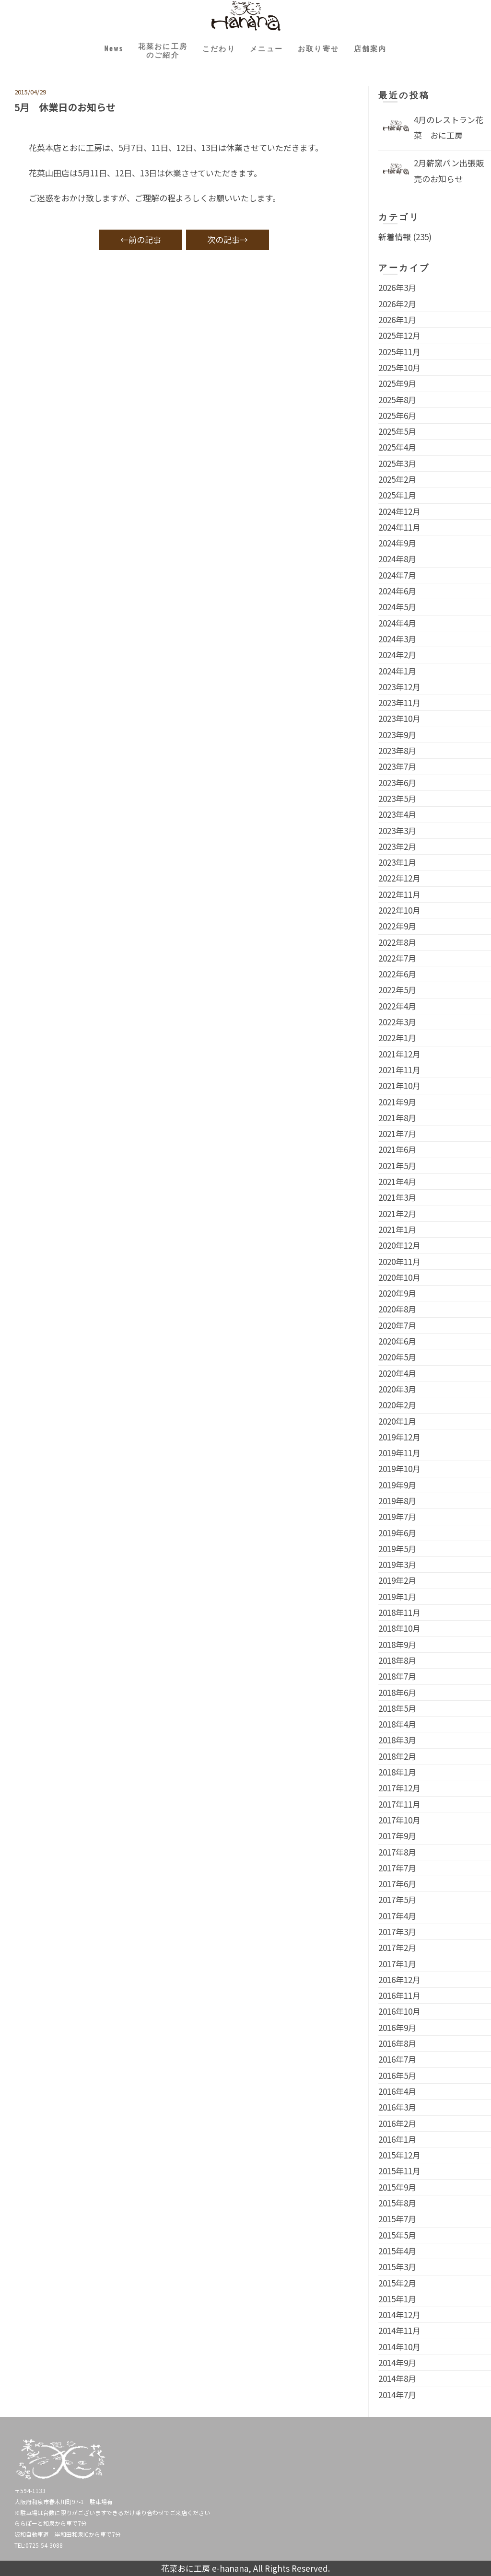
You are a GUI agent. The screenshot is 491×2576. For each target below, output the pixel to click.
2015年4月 (397, 2251)
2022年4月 (397, 1006)
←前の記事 (140, 239)
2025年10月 (399, 367)
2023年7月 (397, 766)
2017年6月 (397, 1884)
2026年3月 (397, 287)
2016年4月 (397, 2091)
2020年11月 (399, 1261)
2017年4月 (397, 1916)
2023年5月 (397, 798)
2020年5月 (397, 1357)
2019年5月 (397, 1549)
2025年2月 (397, 479)
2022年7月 (397, 958)
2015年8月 (397, 2203)
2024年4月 (397, 623)
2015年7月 (397, 2219)
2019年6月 (397, 1533)
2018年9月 (397, 1644)
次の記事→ (227, 239)
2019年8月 (397, 1501)
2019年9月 (397, 1485)
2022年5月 (397, 990)
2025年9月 (397, 383)
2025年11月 (399, 352)
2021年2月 (397, 1213)
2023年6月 (397, 783)
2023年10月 (399, 718)
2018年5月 (397, 1708)
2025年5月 (397, 431)
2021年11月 (399, 1070)
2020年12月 (399, 1245)
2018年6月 (397, 1692)
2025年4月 (397, 447)
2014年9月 (397, 2362)
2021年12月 (399, 1054)
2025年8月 (397, 400)
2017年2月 (397, 1947)
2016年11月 (399, 1995)
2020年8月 (397, 1309)
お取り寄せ (327, 50)
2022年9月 (397, 926)
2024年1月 (397, 671)
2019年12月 (399, 1437)
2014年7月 (397, 2395)
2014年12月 (399, 2315)
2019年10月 (399, 1468)
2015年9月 (397, 2187)
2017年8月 (397, 1852)
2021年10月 (399, 1085)
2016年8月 (397, 2043)
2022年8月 (397, 942)
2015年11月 (399, 2171)
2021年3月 (397, 1197)
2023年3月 (397, 830)
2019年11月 (399, 1453)
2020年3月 (397, 1389)
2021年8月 (397, 1118)
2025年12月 (399, 335)
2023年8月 (397, 750)
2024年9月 (397, 543)
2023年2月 (397, 846)
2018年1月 (397, 1772)
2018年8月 (397, 1660)
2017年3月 (397, 1932)
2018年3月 (397, 1740)
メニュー (269, 50)
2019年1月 (397, 1596)
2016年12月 (399, 1979)
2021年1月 (397, 1229)
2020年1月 (397, 1421)
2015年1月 (397, 2299)
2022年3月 (397, 1022)
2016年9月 (397, 2027)
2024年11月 (399, 527)
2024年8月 (397, 559)
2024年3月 (397, 639)
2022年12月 (399, 878)
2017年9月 (397, 1836)
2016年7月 (397, 2059)
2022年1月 (397, 1038)
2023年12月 (399, 687)
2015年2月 (397, 2283)
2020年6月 (397, 1341)
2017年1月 (397, 1964)
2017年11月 (399, 1804)
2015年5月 (397, 2235)
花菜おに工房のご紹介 (153, 52)
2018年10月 (399, 1628)
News (98, 50)
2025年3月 (397, 463)
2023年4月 (397, 814)
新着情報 (394, 237)
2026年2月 (397, 304)
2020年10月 (399, 1277)
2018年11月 (399, 1612)
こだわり (216, 50)
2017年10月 (399, 1820)
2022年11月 (399, 894)
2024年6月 (397, 591)
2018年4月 (397, 1724)
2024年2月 (397, 655)
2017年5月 (397, 1899)
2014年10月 (399, 2347)
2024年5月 (397, 607)
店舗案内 (385, 50)
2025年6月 (397, 415)
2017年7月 (397, 1868)
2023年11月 (399, 702)
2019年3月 (397, 1564)
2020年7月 (397, 1325)
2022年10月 (399, 910)
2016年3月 (397, 2107)
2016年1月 (397, 2139)
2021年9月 (397, 1102)
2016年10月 (399, 2011)
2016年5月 (397, 2075)
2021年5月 (397, 1166)
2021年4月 (397, 1181)
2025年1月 (397, 495)
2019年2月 (397, 1580)
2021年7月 (397, 1133)
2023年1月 (397, 862)
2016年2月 (397, 2123)
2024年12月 (399, 511)
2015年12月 (399, 2155)
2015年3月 (397, 2267)
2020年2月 (397, 1405)
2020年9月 (397, 1293)
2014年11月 (399, 2330)
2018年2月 (397, 1756)
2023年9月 (397, 735)
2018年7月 (397, 1676)
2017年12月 (399, 1788)
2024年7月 (397, 575)
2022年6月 (397, 974)
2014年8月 (397, 2378)
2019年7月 (397, 1516)
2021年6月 (397, 1149)
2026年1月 (397, 319)
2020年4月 (397, 1373)
